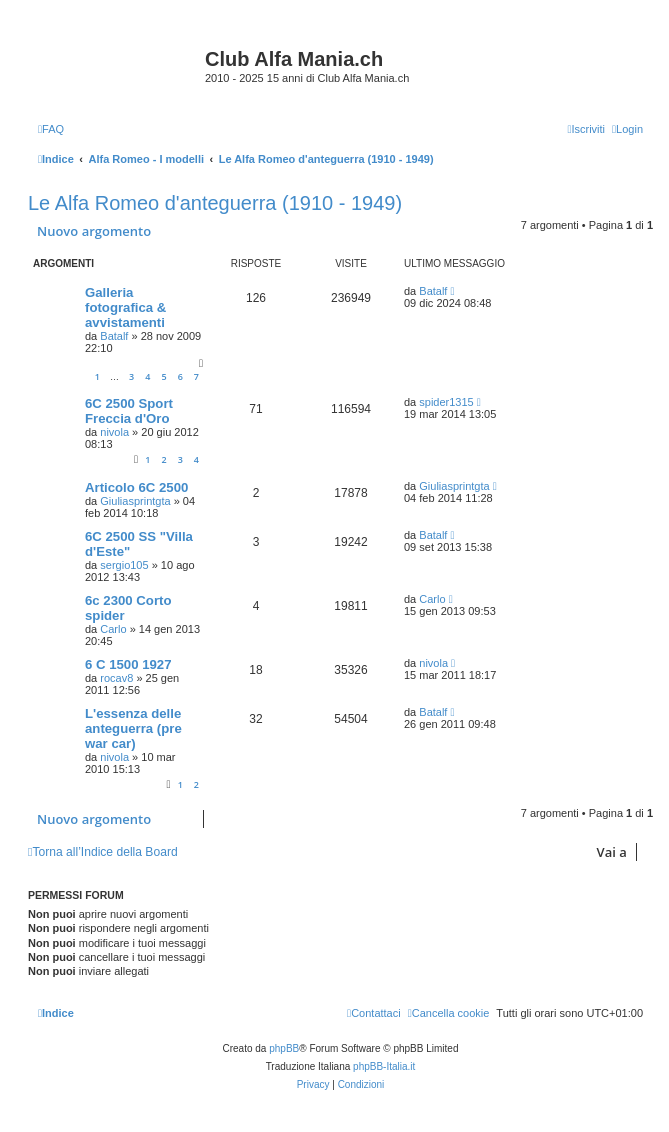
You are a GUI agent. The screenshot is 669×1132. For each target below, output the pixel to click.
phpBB (284, 1048)
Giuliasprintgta (135, 501)
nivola (114, 432)
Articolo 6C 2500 (136, 487)
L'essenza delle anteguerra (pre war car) (133, 728)
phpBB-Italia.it (384, 1066)
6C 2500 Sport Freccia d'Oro (129, 411)
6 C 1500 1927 (128, 664)
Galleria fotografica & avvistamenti (125, 307)
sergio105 (124, 565)
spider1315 (446, 402)
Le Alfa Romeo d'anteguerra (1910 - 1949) (215, 203)
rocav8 (116, 678)
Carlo (113, 629)
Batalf (114, 336)
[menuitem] (51, 129)
